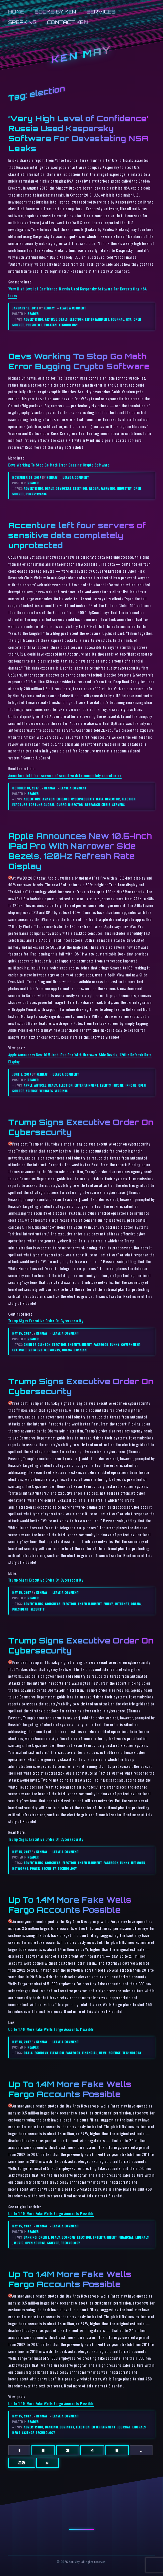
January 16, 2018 (25, 308)
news (103, 2052)
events (105, 1085)
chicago (62, 799)
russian (50, 324)
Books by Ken (55, 11)
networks (52, 1350)
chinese (30, 1344)
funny (114, 1344)
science (32, 1090)
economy (41, 2052)
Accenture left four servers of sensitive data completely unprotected (77, 535)
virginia (61, 1090)
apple (28, 1085)
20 (21, 2462)
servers (118, 804)
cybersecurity (82, 799)
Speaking (22, 22)
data (99, 799)
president (34, 324)
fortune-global (42, 804)
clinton (44, 1344)
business (67, 2427)
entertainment (97, 319)
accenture (32, 799)
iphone (131, 1085)
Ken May (81, 54)
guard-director (69, 804)
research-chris (97, 804)
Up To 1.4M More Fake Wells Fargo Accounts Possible (51, 2029)
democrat (63, 488)
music (18, 2242)
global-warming (102, 488)
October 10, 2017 (26, 788)
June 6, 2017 (22, 1074)
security (37, 1609)
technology (68, 324)
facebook (101, 1344)
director (112, 799)
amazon (48, 799)
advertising (33, 319)
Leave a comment (73, 308)
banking (30, 2237)
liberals (142, 2237)
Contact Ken (67, 22)
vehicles (46, 1090)
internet (19, 1350)
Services (101, 11)
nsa (129, 319)
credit (43, 2237)
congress (53, 1603)
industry (124, 488)
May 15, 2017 (22, 1333)
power (35, 1868)
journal (117, 319)
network (35, 1350)
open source (35, 2242)
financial (89, 2052)
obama (67, 1350)
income (118, 1085)
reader (33, 313)
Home (16, 11)
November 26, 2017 (27, 477)
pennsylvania (36, 493)
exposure (19, 804)
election (77, 319)
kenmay (49, 308)
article (51, 319)
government (131, 1344)
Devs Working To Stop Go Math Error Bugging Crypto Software (59, 465)
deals (63, 319)
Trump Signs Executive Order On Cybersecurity (45, 1320)
